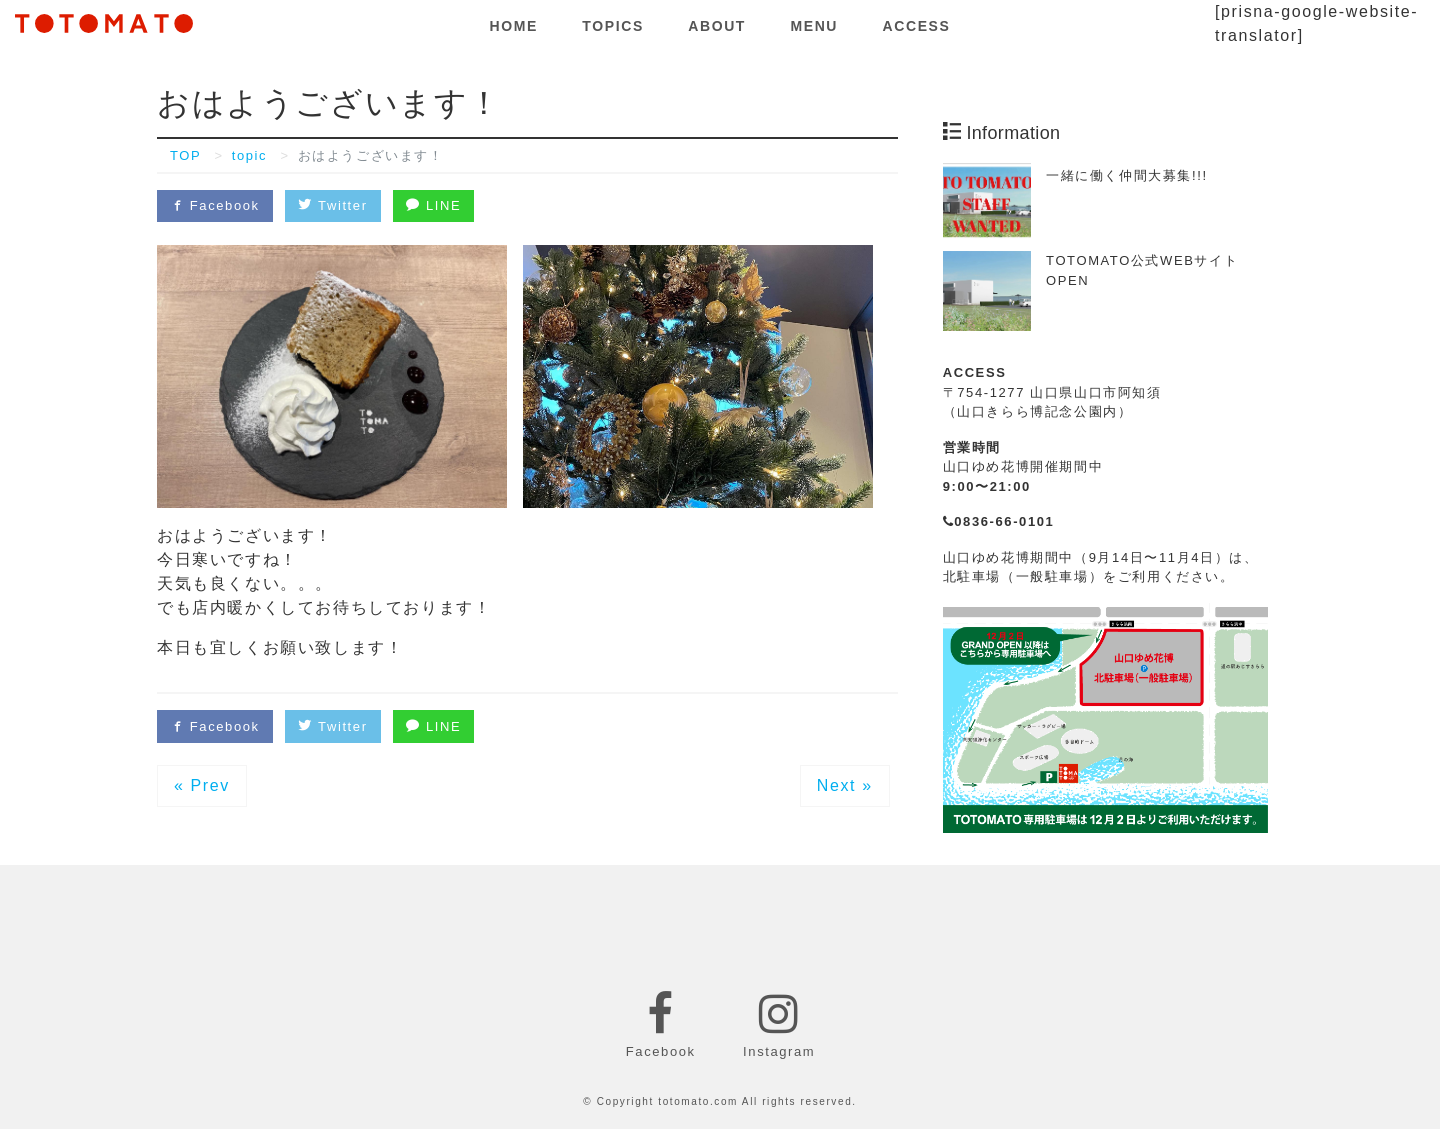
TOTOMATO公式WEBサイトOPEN (1142, 270)
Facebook (215, 205)
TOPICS (612, 26)
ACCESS (917, 26)
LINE (433, 205)
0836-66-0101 (999, 521)
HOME (514, 26)
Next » (845, 785)
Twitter (332, 205)
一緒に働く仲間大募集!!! (1127, 175)
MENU (814, 26)
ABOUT (717, 26)
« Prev (202, 785)
